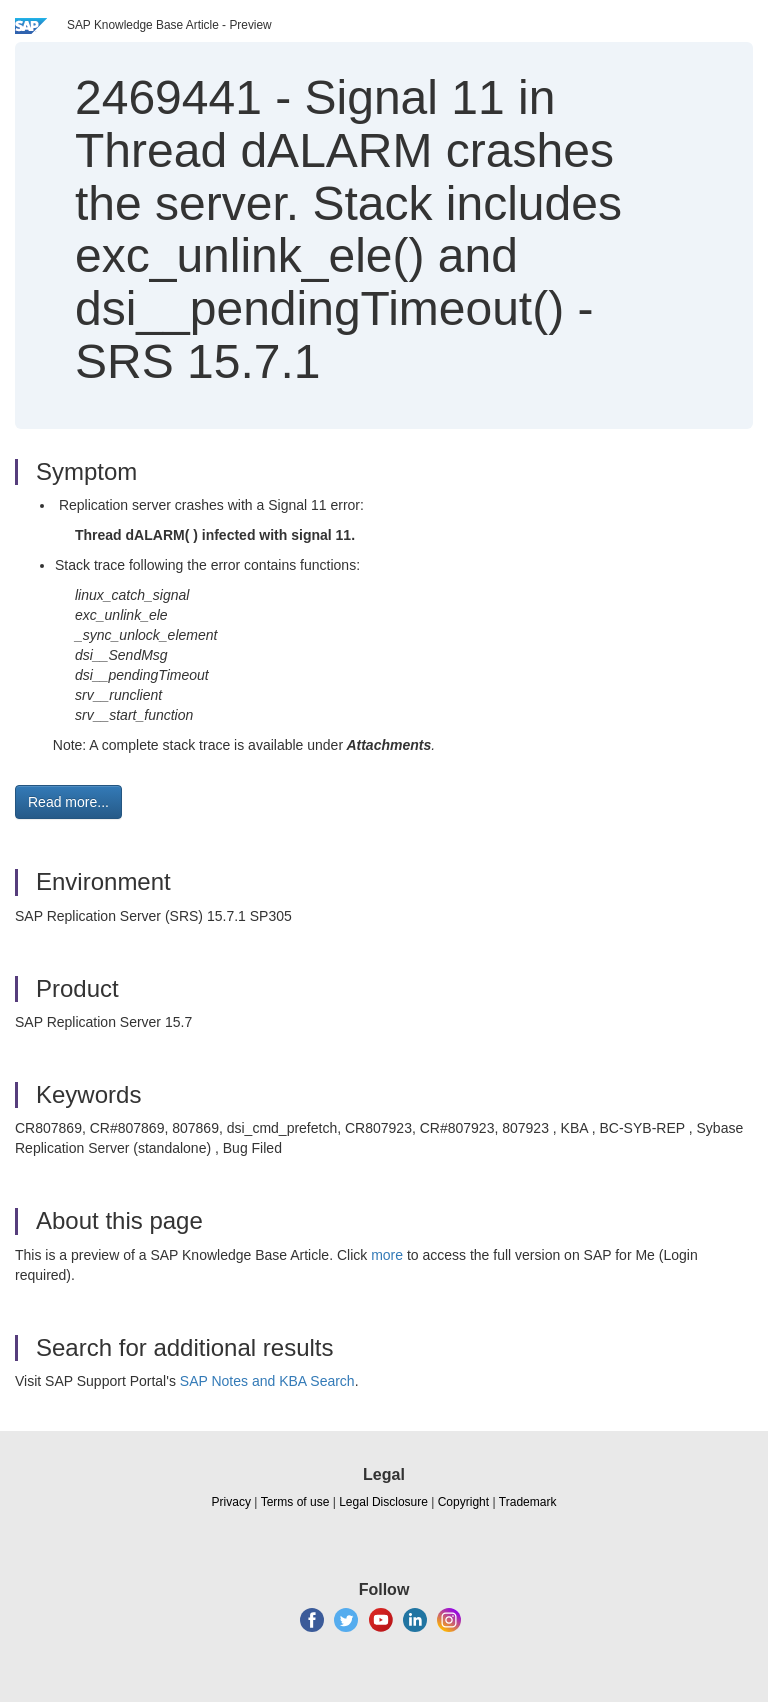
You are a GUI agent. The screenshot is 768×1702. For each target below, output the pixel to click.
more (387, 1255)
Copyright (463, 1502)
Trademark (528, 1502)
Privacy (231, 1502)
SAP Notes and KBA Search (267, 1381)
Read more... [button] (68, 802)
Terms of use (295, 1502)
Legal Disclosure (383, 1502)
